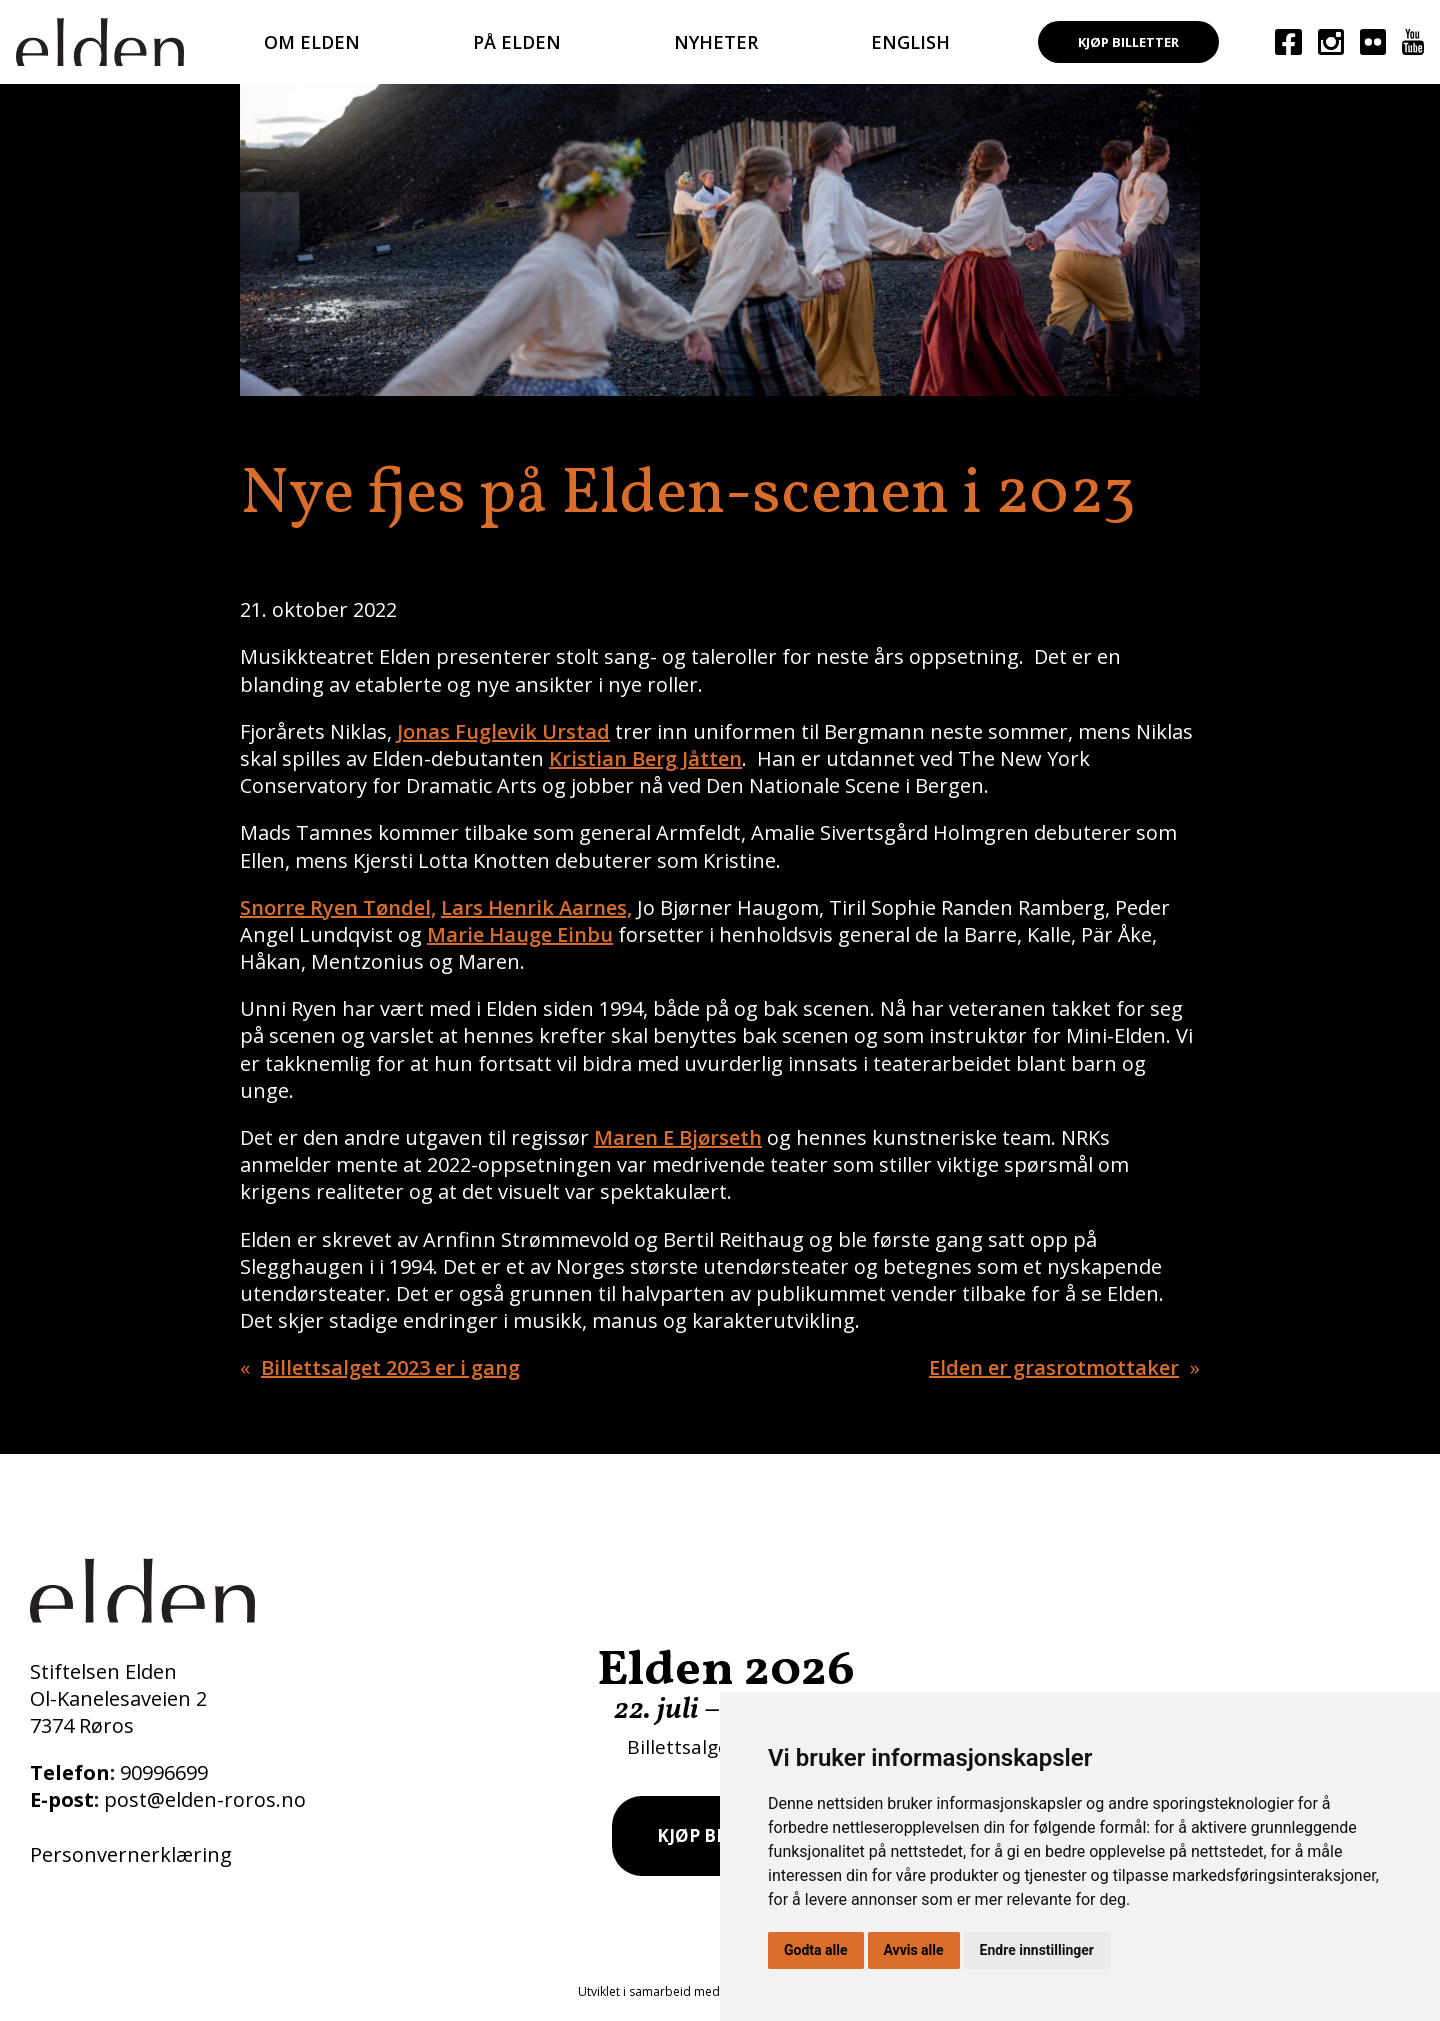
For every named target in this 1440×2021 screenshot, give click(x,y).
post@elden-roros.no (205, 1799)
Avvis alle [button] (914, 1950)
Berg (654, 758)
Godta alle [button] (816, 1950)
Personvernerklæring (131, 1854)
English (910, 42)
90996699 (164, 1772)
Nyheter (716, 42)
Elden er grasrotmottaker (1054, 1367)
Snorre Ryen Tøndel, (338, 907)
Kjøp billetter (1128, 42)
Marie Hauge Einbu (520, 934)
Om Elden (312, 42)
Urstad (573, 731)
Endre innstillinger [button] (1037, 1950)
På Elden (517, 42)
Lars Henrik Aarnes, (536, 907)
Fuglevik (496, 731)
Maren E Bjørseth (678, 1137)
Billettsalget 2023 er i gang (390, 1367)
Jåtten (709, 758)
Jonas (426, 731)
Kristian (590, 758)
